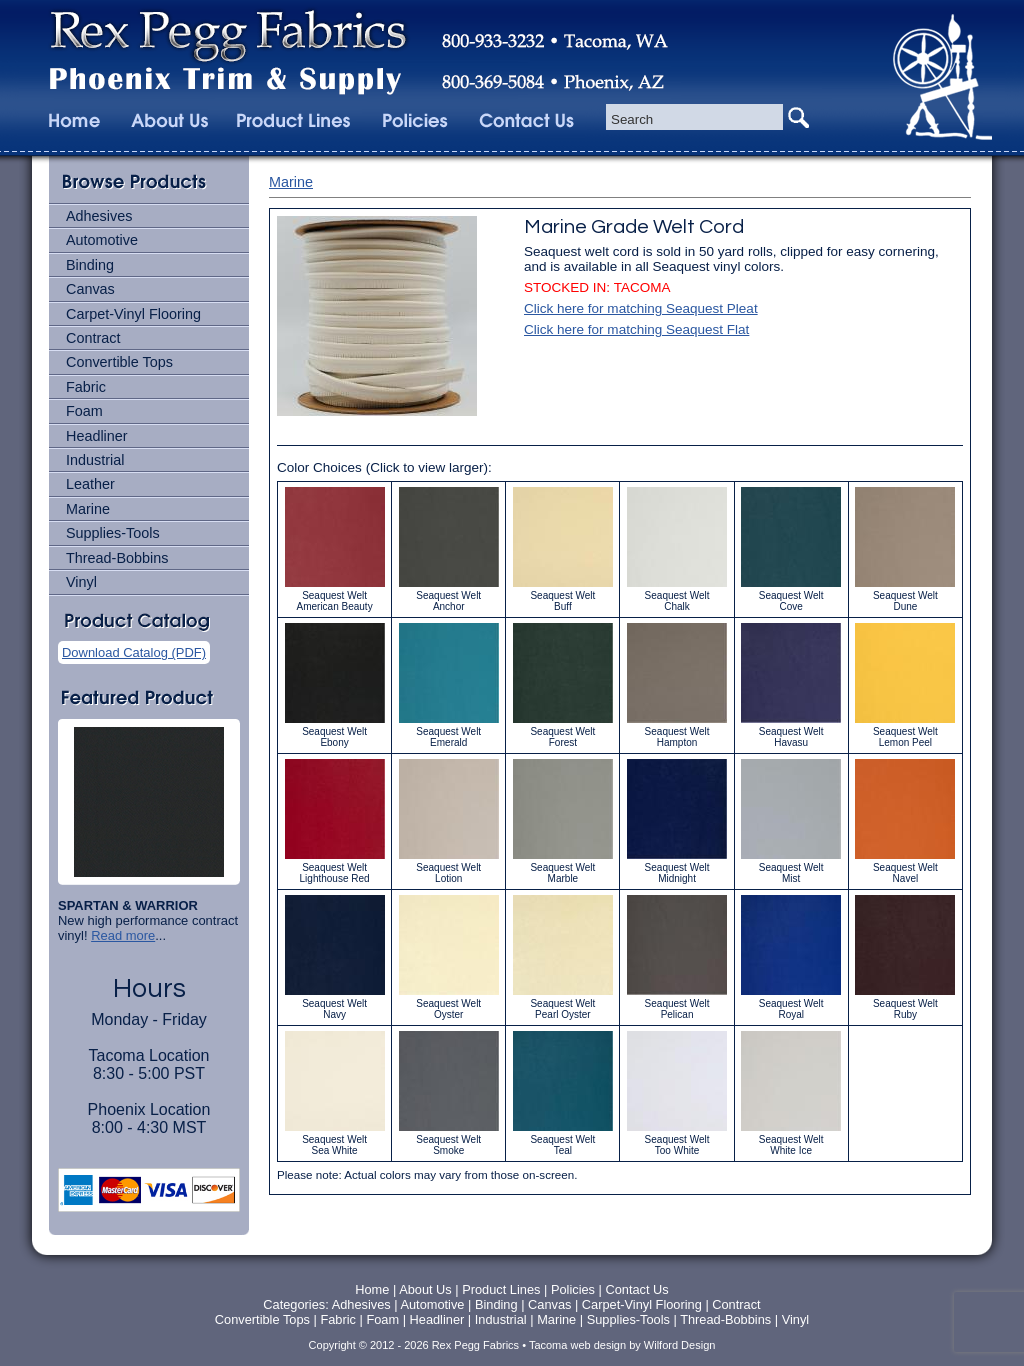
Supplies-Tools (113, 533)
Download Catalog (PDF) (134, 652)
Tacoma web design (577, 1345)
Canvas (90, 289)
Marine (88, 509)
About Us (425, 1289)
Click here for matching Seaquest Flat (636, 329)
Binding (90, 265)
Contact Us (636, 1289)
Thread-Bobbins (117, 558)
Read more (123, 935)
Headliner (97, 436)
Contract (93, 338)
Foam (84, 411)
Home (372, 1289)
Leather (90, 484)
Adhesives (99, 216)
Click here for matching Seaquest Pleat (641, 308)
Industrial (95, 460)
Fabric (86, 387)
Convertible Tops (119, 362)
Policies (575, 1289)
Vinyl (81, 582)
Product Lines (501, 1289)
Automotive (102, 240)
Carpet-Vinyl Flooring (133, 314)
